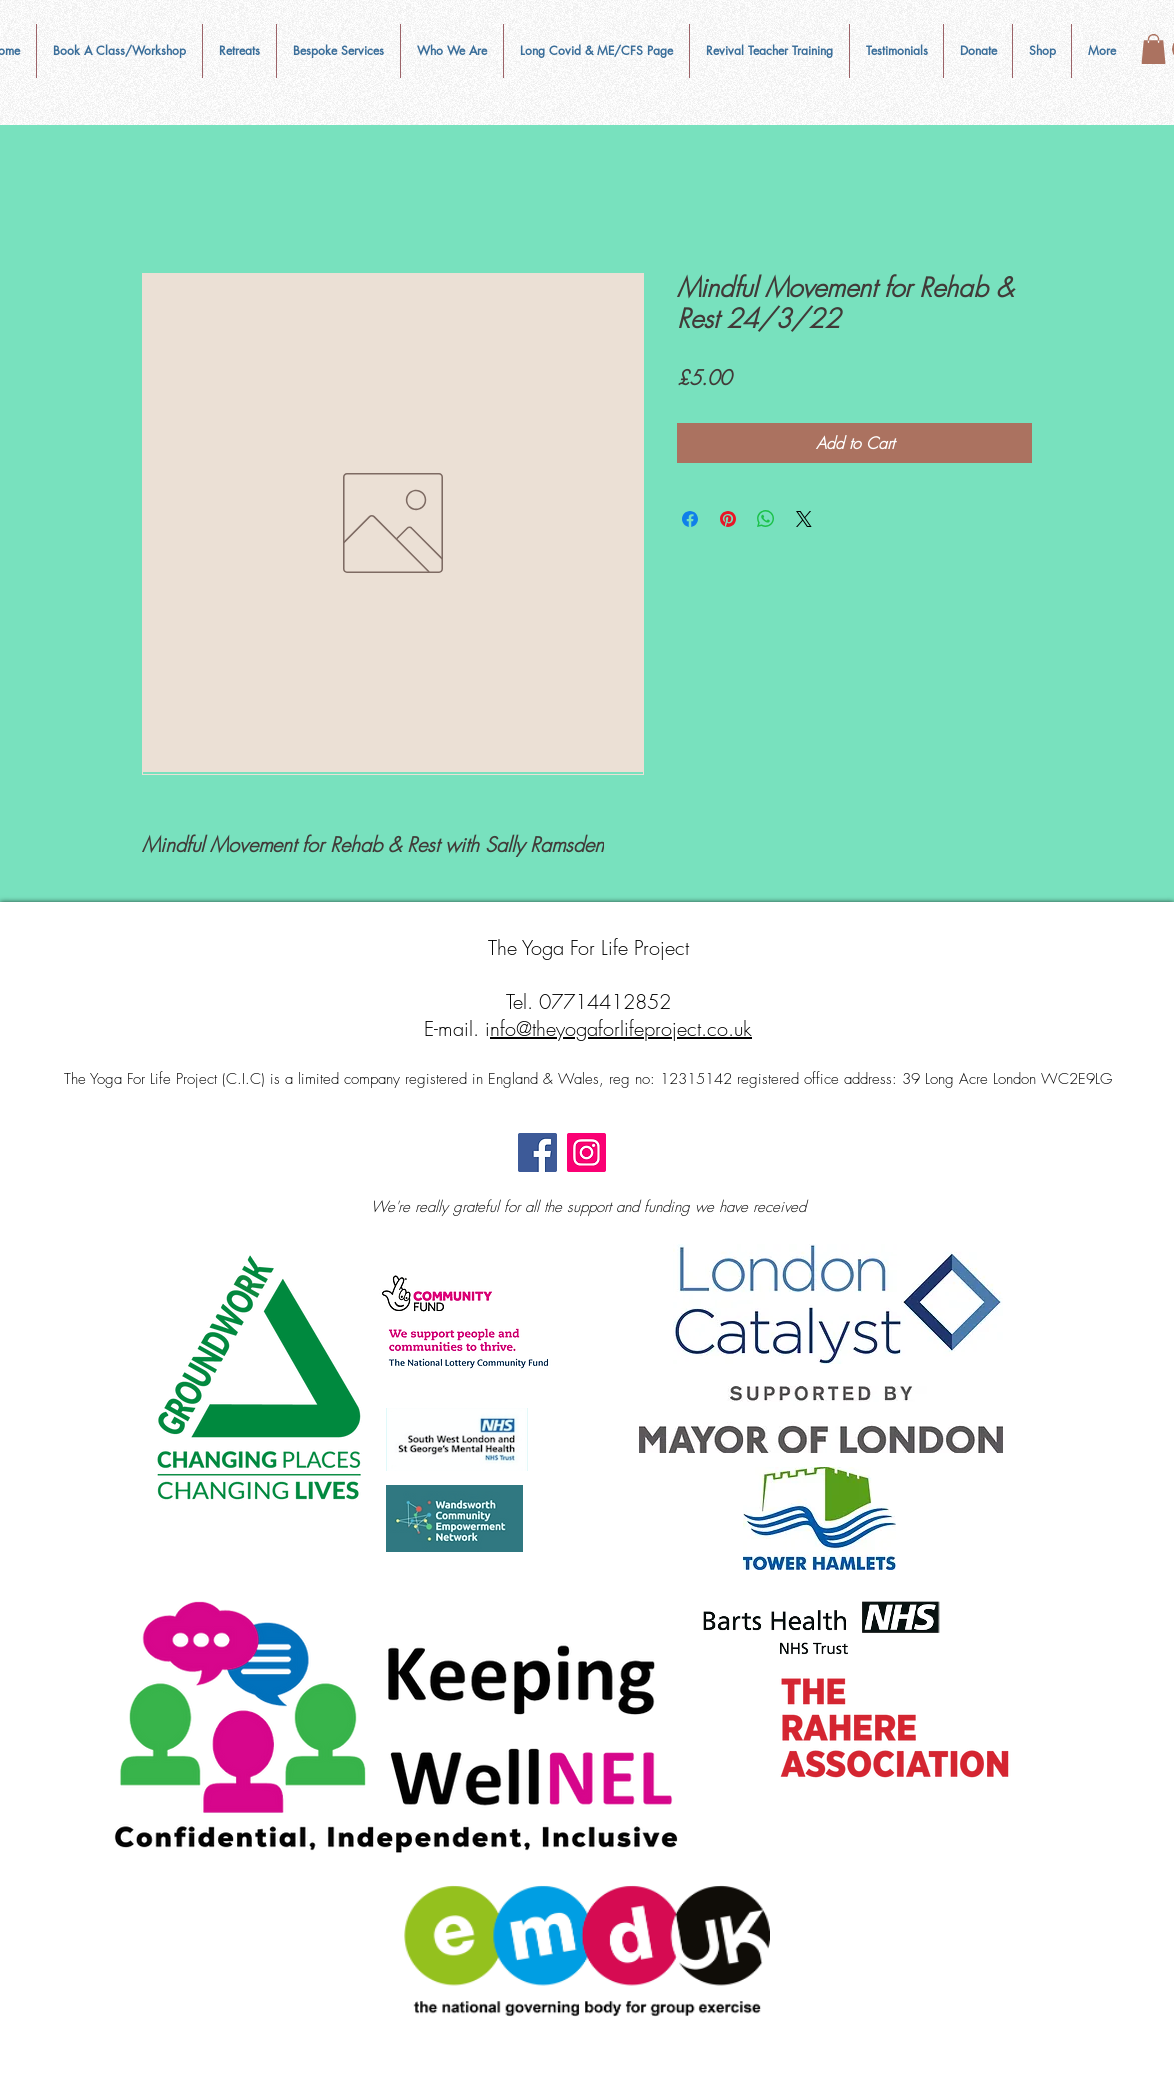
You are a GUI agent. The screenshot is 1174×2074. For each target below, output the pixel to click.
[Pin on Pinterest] (728, 519)
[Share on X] (804, 519)
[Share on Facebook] (690, 519)
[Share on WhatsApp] (766, 519)
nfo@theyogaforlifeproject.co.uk (621, 1028)
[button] (452, 51)
